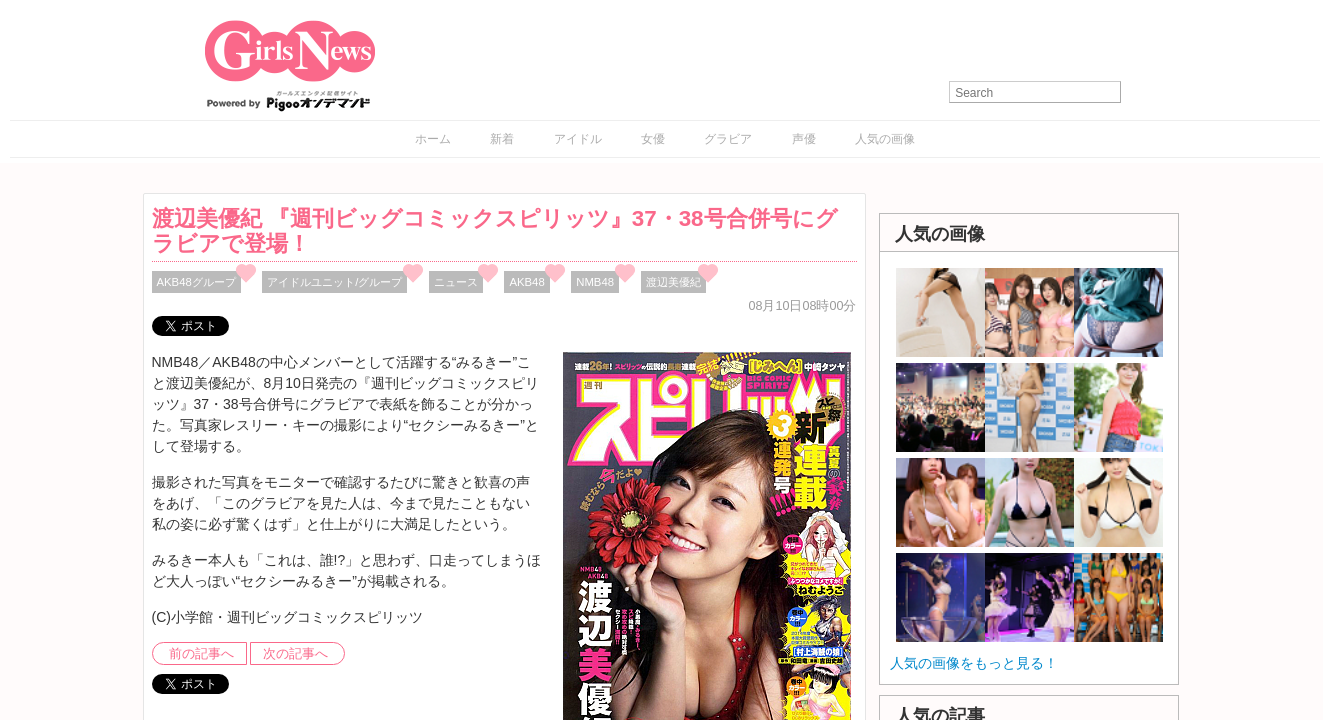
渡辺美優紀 (673, 282)
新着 (502, 139)
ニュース (456, 282)
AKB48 (526, 282)
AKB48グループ (196, 282)
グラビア (728, 139)
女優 (653, 139)
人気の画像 (885, 139)
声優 (804, 139)
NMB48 (595, 282)
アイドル (578, 139)
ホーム (433, 139)
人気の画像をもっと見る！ (974, 663)
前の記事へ (201, 654)
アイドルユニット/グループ (334, 282)
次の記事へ (295, 654)
